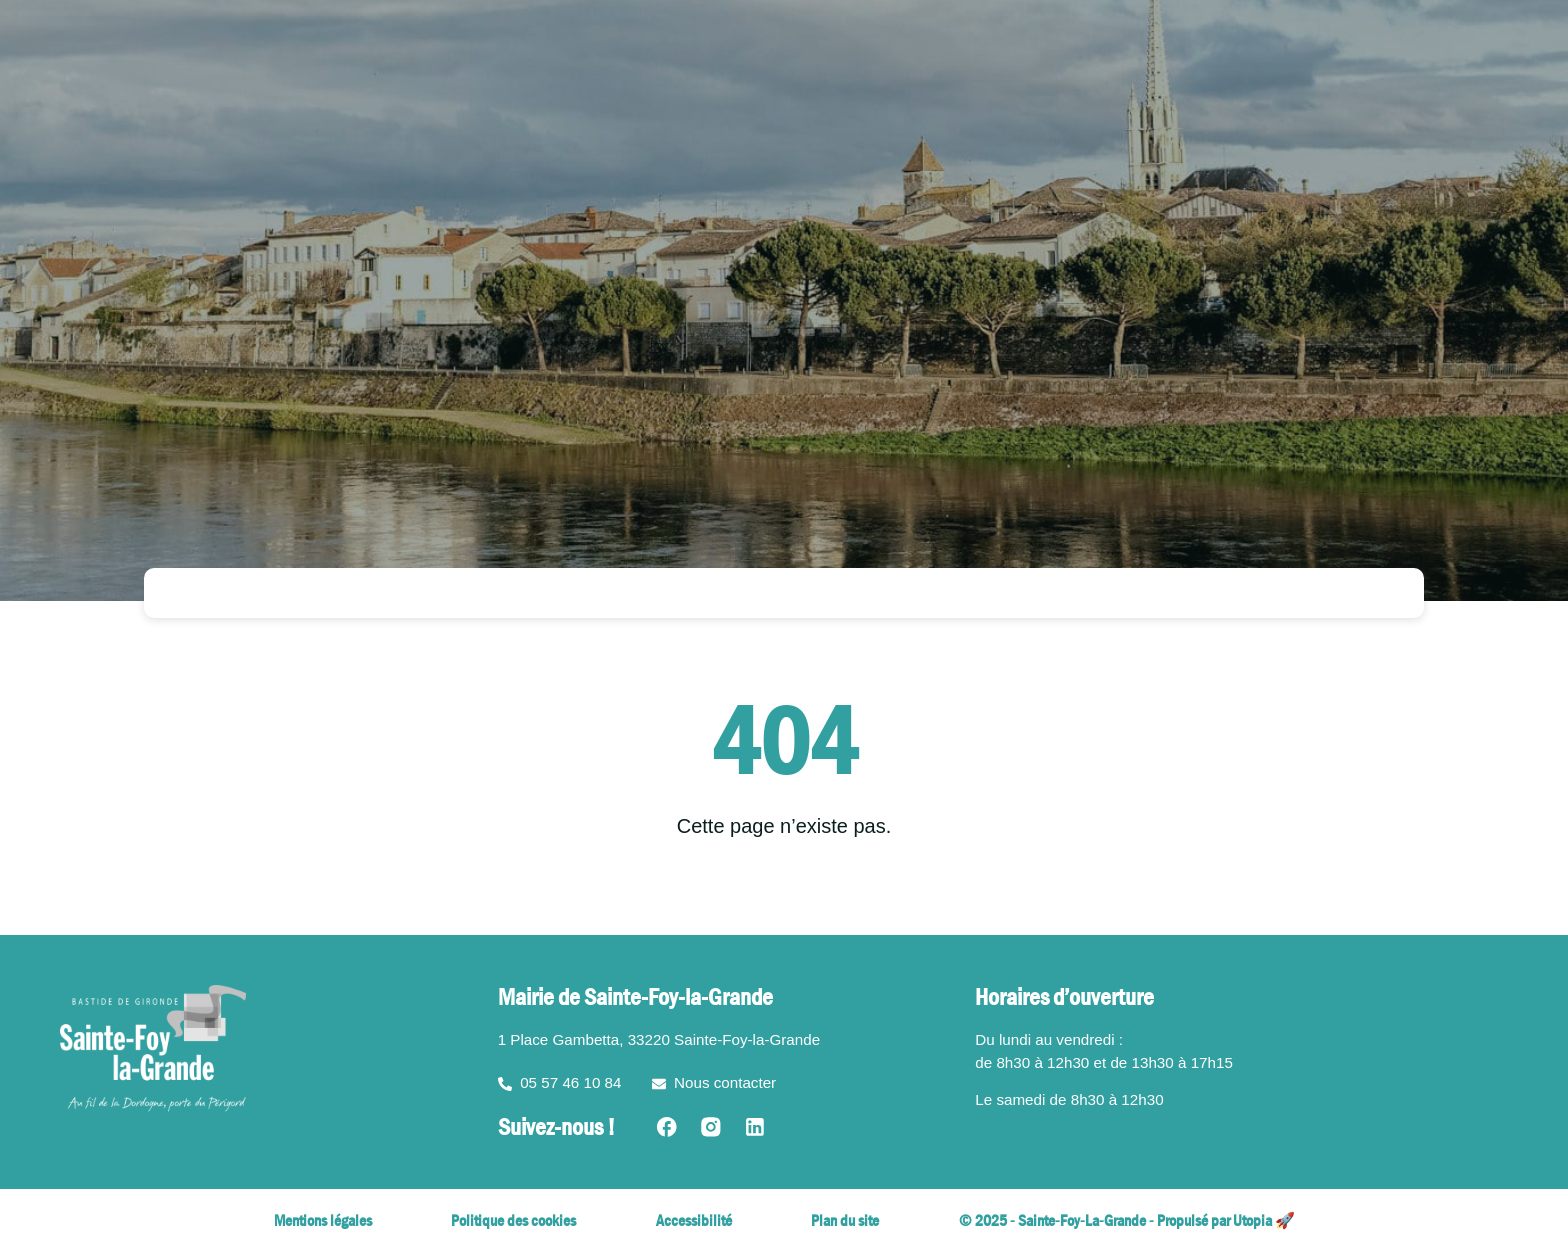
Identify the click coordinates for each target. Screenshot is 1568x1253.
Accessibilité (694, 1220)
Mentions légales (323, 1220)
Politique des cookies (513, 1220)
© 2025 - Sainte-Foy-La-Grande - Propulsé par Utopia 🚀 (1127, 1220)
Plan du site (845, 1220)
